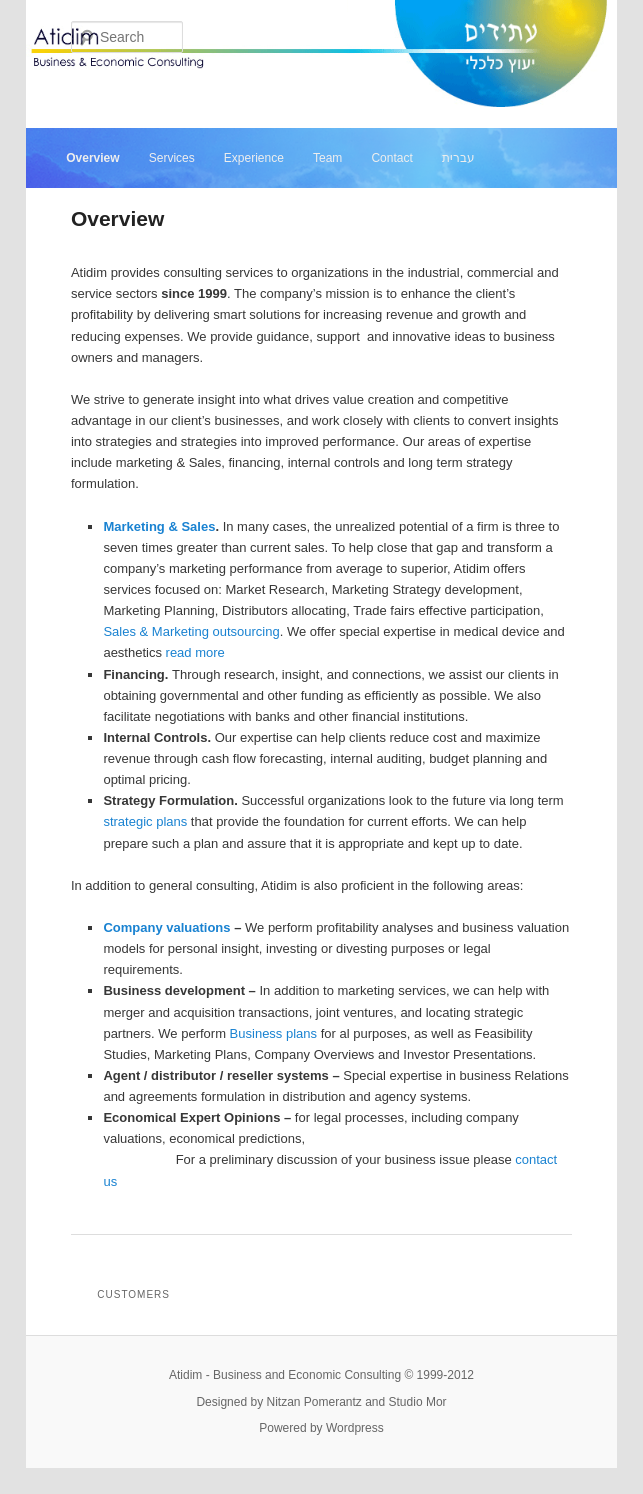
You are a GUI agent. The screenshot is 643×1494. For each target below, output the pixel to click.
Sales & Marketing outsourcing (191, 631)
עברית (458, 158)
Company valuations (166, 927)
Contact (391, 158)
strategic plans (145, 821)
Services (172, 158)
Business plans (273, 1033)
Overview (92, 158)
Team (327, 158)
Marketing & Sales (159, 526)
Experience (254, 158)
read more (195, 652)
